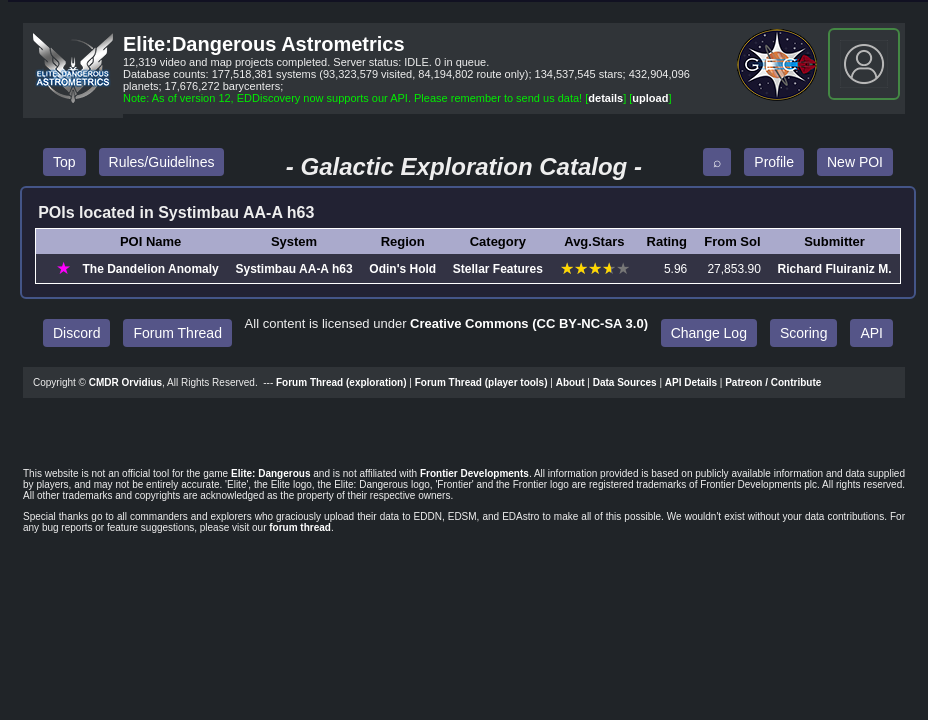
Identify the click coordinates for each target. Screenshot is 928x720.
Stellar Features (498, 269)
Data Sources (625, 382)
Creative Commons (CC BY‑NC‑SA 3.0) (529, 323)
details (605, 98)
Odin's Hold (402, 269)
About (570, 382)
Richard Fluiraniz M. (835, 269)
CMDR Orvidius (125, 382)
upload (650, 98)
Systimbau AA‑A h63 (293, 269)
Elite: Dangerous (270, 473)
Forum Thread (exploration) (341, 382)
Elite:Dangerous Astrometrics (264, 44)
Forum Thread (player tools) (481, 382)
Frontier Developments (474, 473)
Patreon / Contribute (773, 382)
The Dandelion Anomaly (151, 269)
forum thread (300, 527)
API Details (691, 382)
